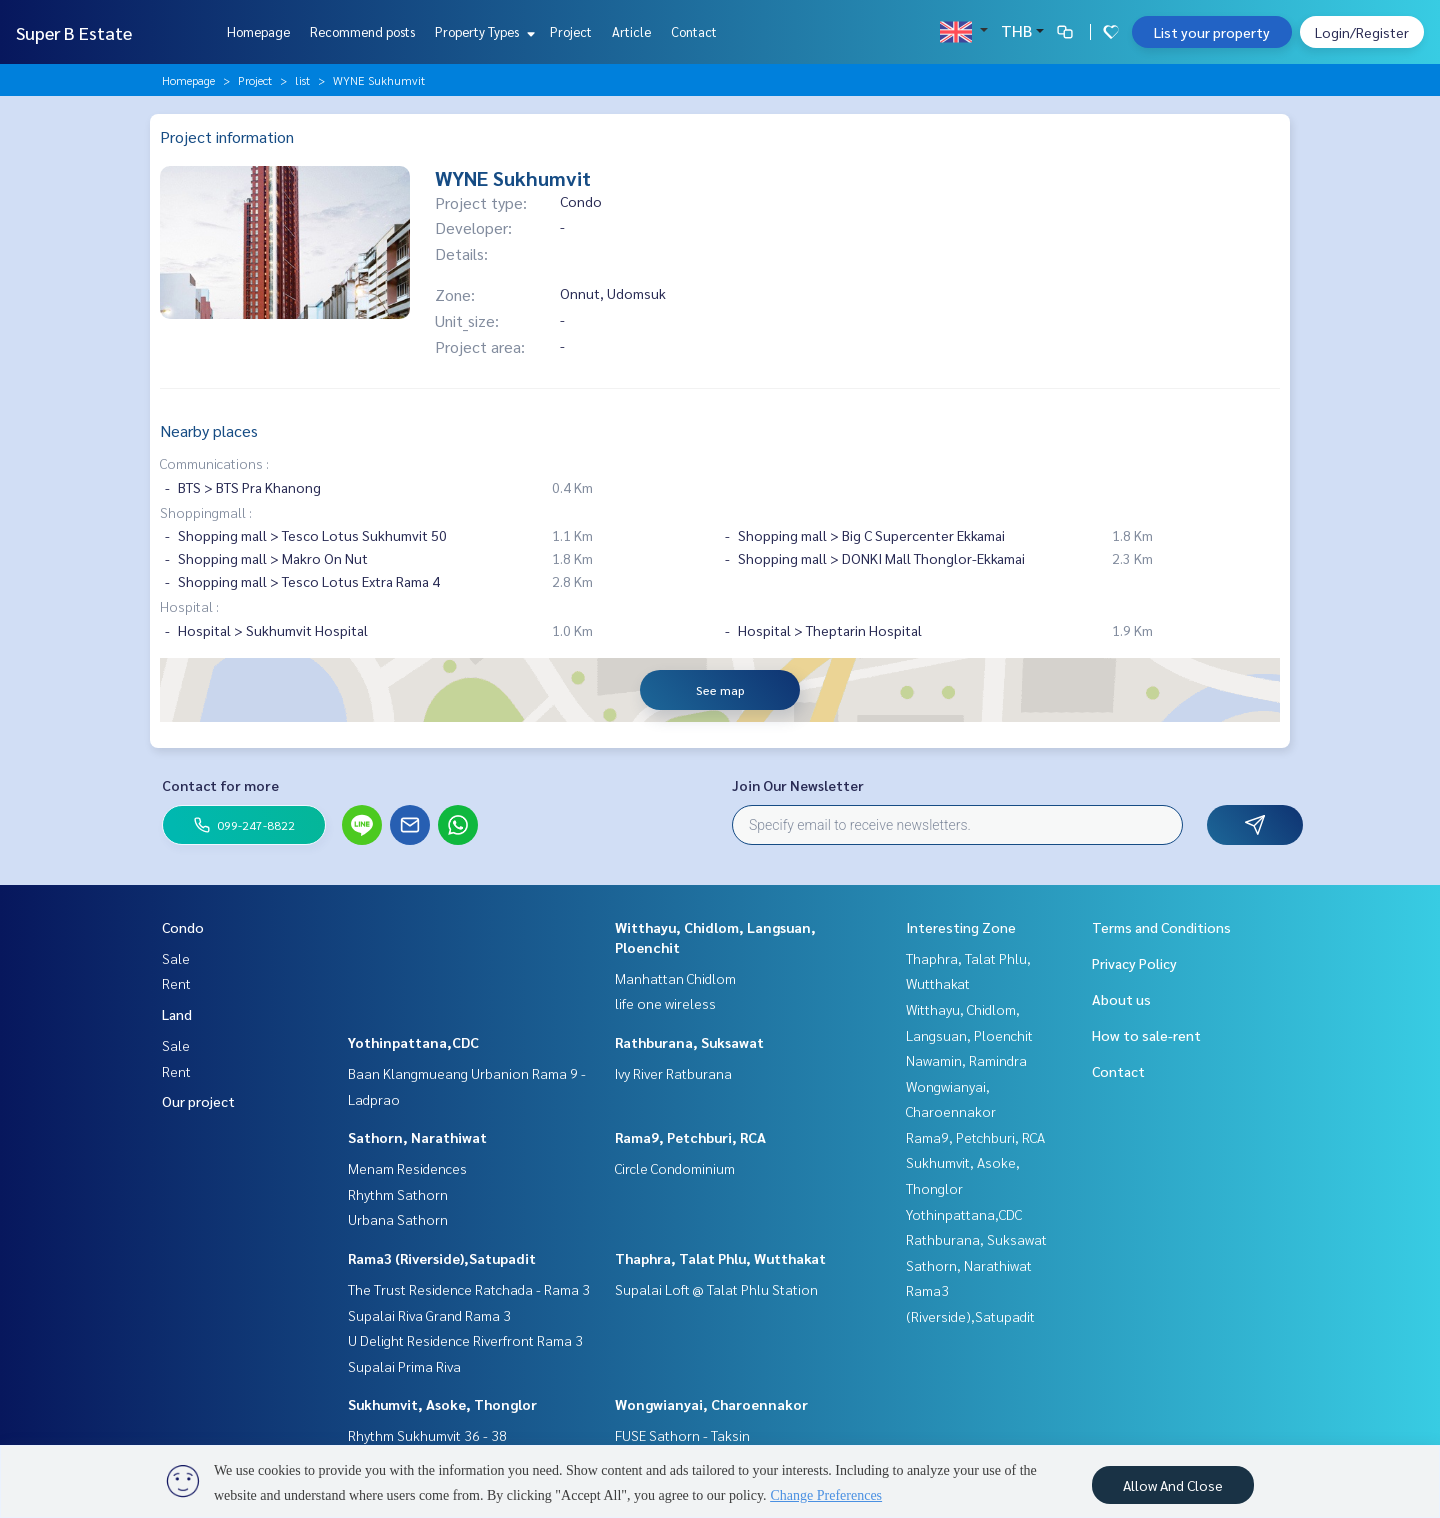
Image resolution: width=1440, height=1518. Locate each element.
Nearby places (209, 430)
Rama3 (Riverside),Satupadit (442, 1258)
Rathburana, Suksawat (689, 1042)
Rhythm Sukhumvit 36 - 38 (427, 1435)
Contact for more (220, 785)
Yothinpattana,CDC (413, 1042)
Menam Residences (407, 1168)
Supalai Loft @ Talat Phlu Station (716, 1289)
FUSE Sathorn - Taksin (682, 1435)
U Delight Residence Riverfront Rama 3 (465, 1340)
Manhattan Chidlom (675, 978)
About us (1121, 999)
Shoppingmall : (206, 512)
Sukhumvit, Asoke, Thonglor (442, 1404)
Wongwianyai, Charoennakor (711, 1404)
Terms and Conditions (1161, 927)
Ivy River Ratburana (673, 1073)
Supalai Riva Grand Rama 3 (429, 1315)
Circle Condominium (675, 1168)
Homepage (258, 31)
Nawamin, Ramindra (966, 1060)
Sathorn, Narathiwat (417, 1137)
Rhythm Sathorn (398, 1194)
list (302, 80)
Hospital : (189, 606)
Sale (176, 958)
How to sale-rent (1146, 1035)
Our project (198, 1101)
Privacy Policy (1134, 963)
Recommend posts (362, 31)
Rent (176, 983)
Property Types (482, 31)
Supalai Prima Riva (404, 1366)
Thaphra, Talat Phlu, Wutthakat (720, 1258)
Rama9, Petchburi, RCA (690, 1137)
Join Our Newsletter (798, 785)
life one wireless (665, 1003)
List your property (1212, 32)
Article (631, 31)
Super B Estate (74, 32)
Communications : (214, 463)
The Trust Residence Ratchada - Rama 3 (469, 1289)
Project (571, 31)
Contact (694, 31)
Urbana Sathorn (398, 1219)
